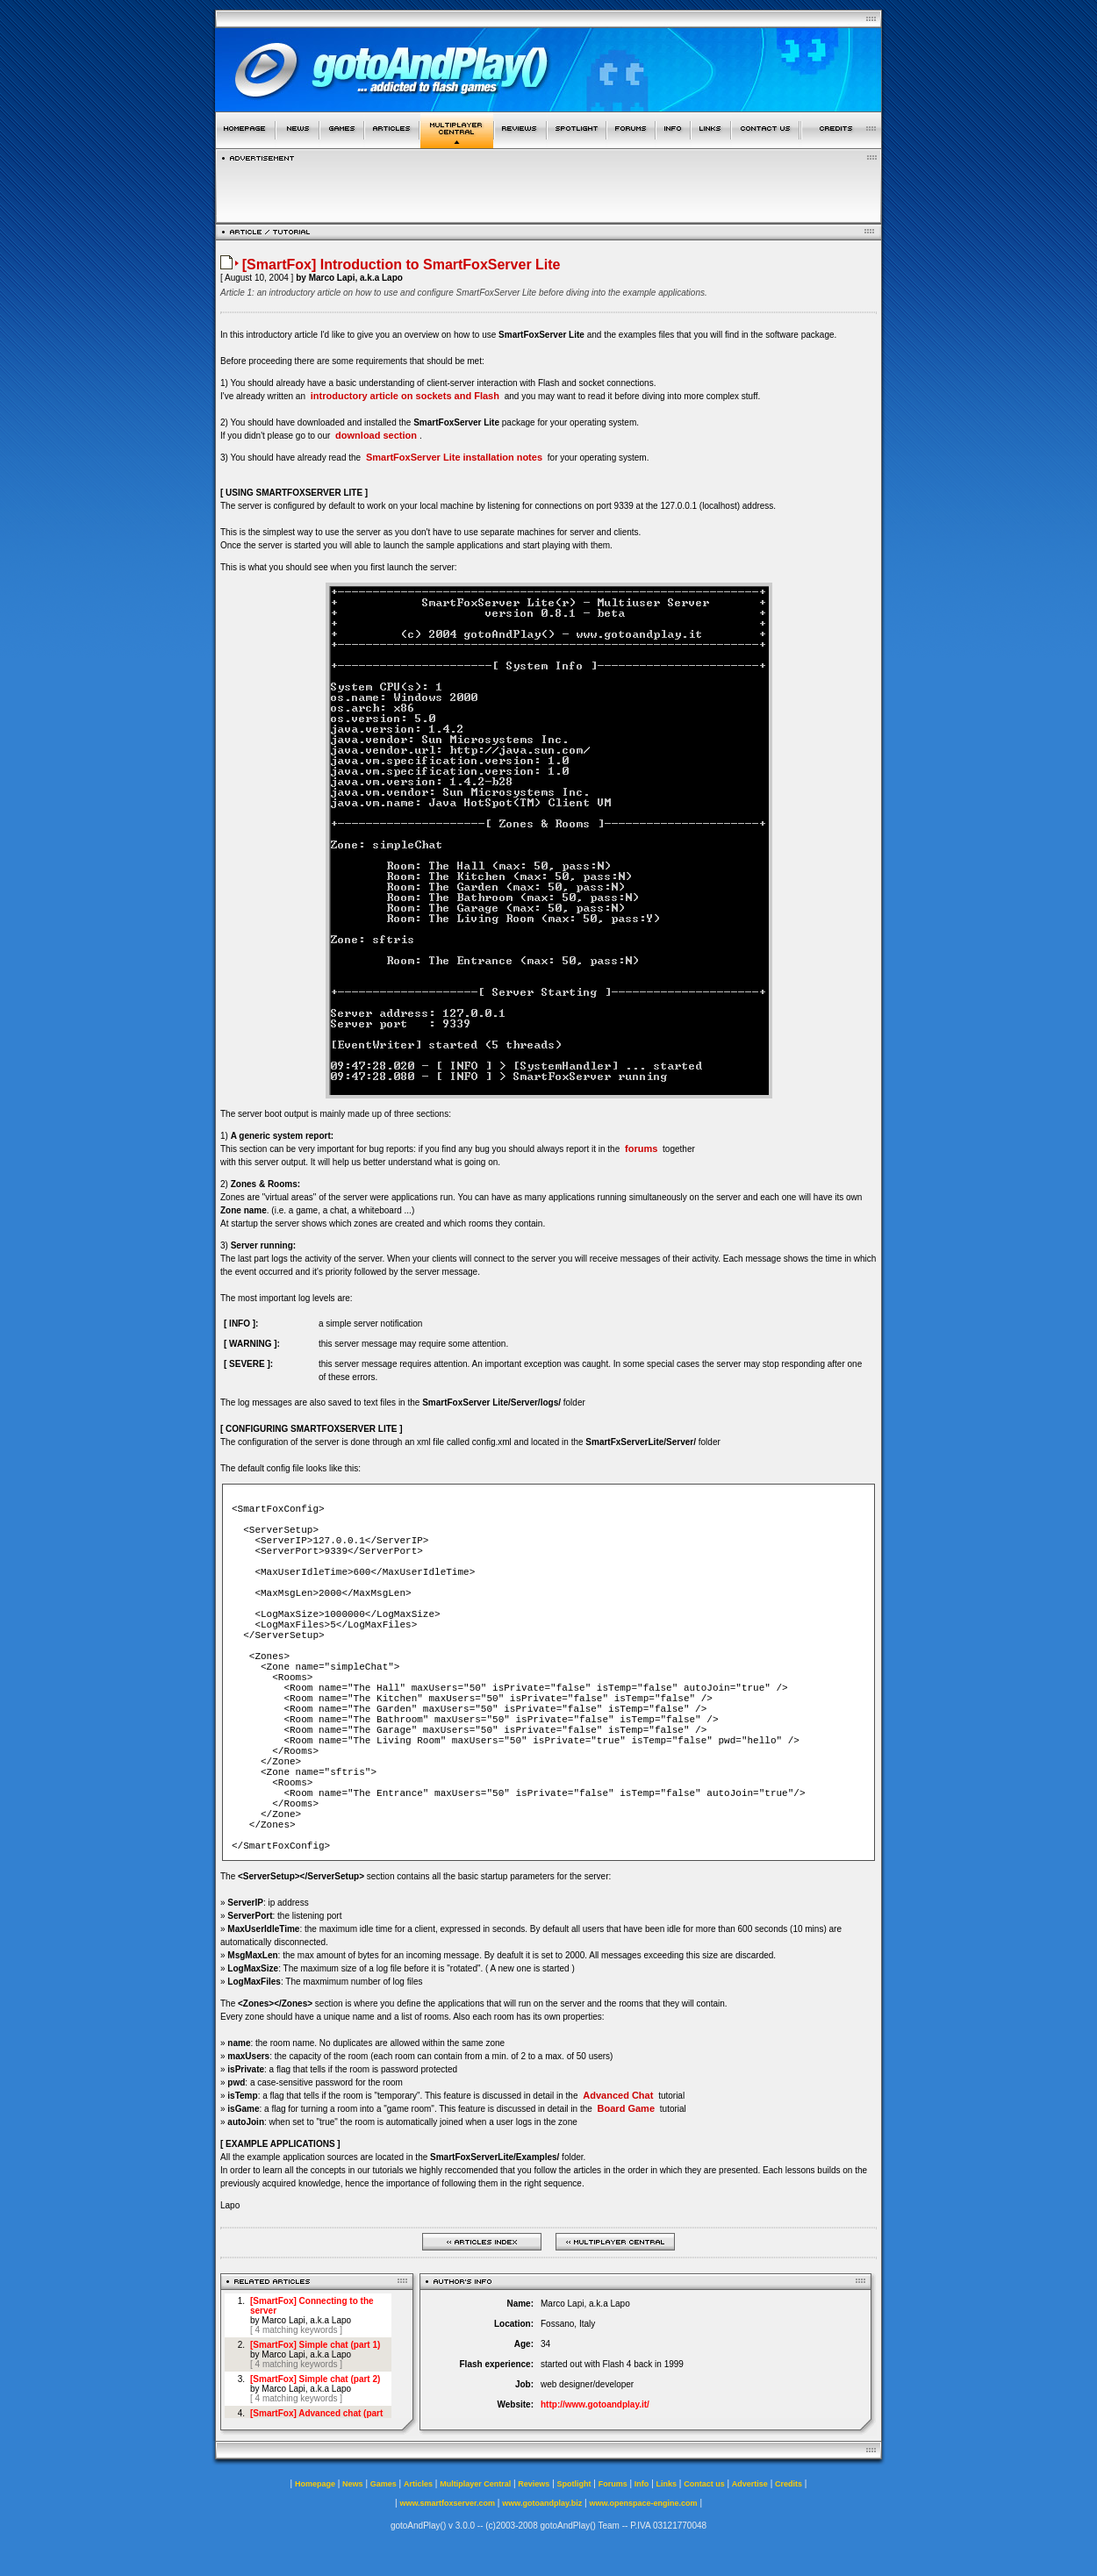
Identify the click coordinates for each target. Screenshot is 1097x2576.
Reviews (533, 2483)
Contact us (704, 2483)
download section (376, 435)
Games (383, 2483)
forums (641, 1148)
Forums (613, 2483)
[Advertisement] (548, 187)
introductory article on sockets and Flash (405, 395)
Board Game (626, 2108)
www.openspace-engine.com (643, 2503)
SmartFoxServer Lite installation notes (454, 457)
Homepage (315, 2483)
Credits (788, 2483)
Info (642, 2483)
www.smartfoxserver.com (447, 2503)
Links (667, 2483)
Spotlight (574, 2483)
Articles (418, 2483)
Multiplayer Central (475, 2483)
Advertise (750, 2483)
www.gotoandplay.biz (542, 2503)
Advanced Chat (618, 2095)
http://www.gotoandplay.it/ (595, 2404)
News (352, 2483)
